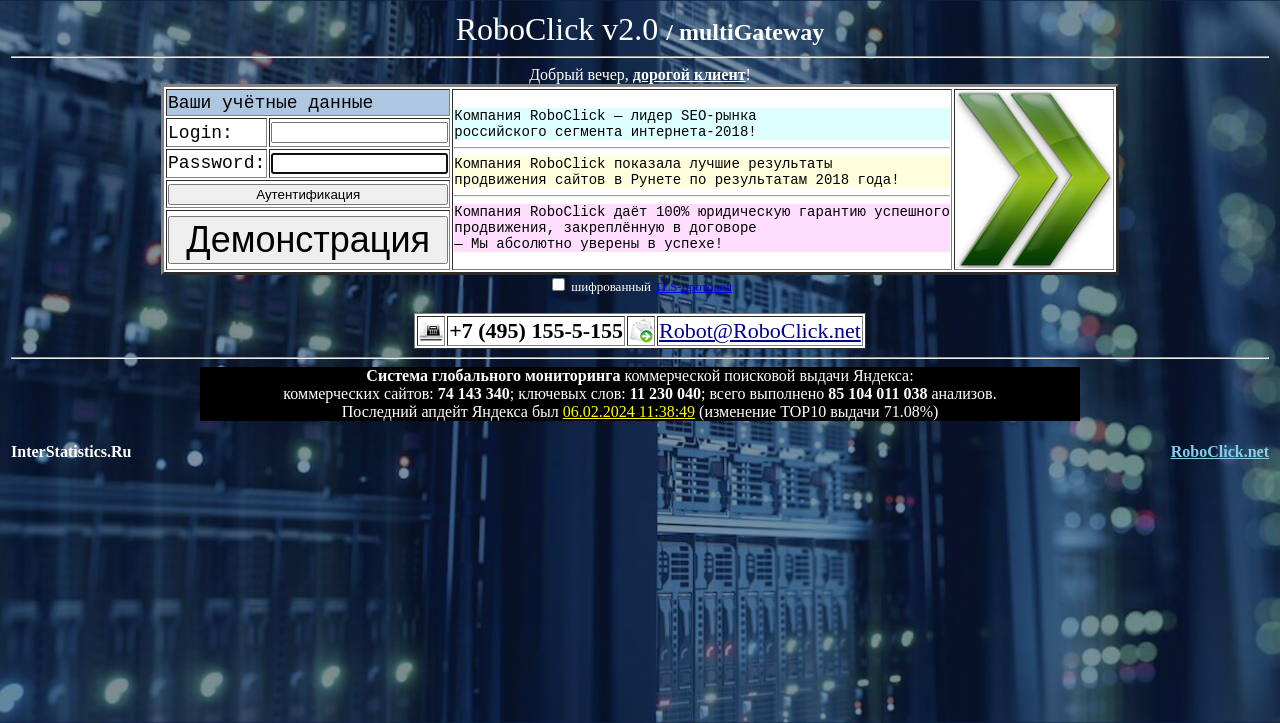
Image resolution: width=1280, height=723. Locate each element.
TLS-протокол (693, 286)
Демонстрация (308, 239)
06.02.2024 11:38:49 (629, 411)
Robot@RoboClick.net (760, 330)
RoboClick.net (1220, 451)
